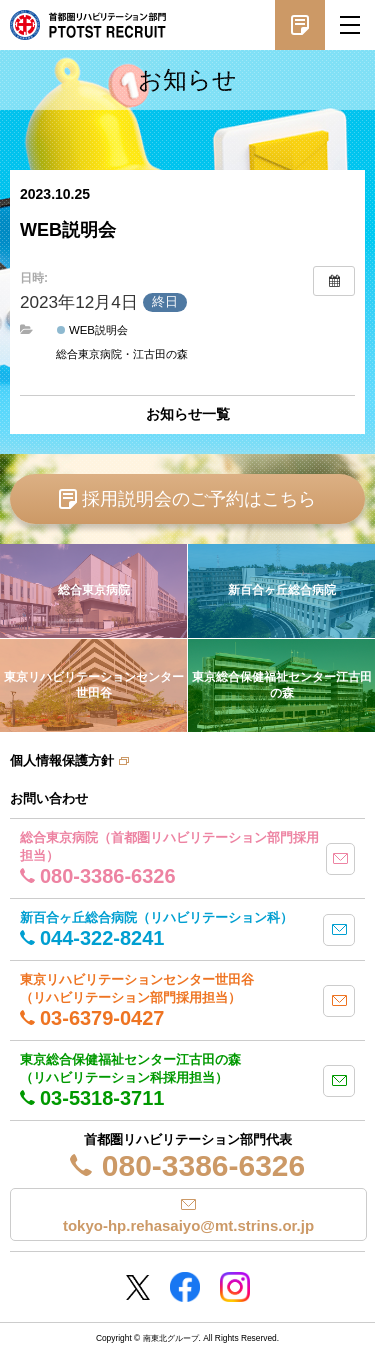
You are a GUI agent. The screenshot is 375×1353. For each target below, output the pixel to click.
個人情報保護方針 (62, 760)
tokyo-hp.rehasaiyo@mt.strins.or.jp (188, 1225)
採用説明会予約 (300, 25)
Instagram (235, 1287)
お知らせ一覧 (188, 414)
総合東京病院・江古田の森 (122, 354)
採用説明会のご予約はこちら (199, 499)
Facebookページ (185, 1287)
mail (340, 859)
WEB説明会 (92, 330)
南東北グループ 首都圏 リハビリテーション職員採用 (88, 25)
